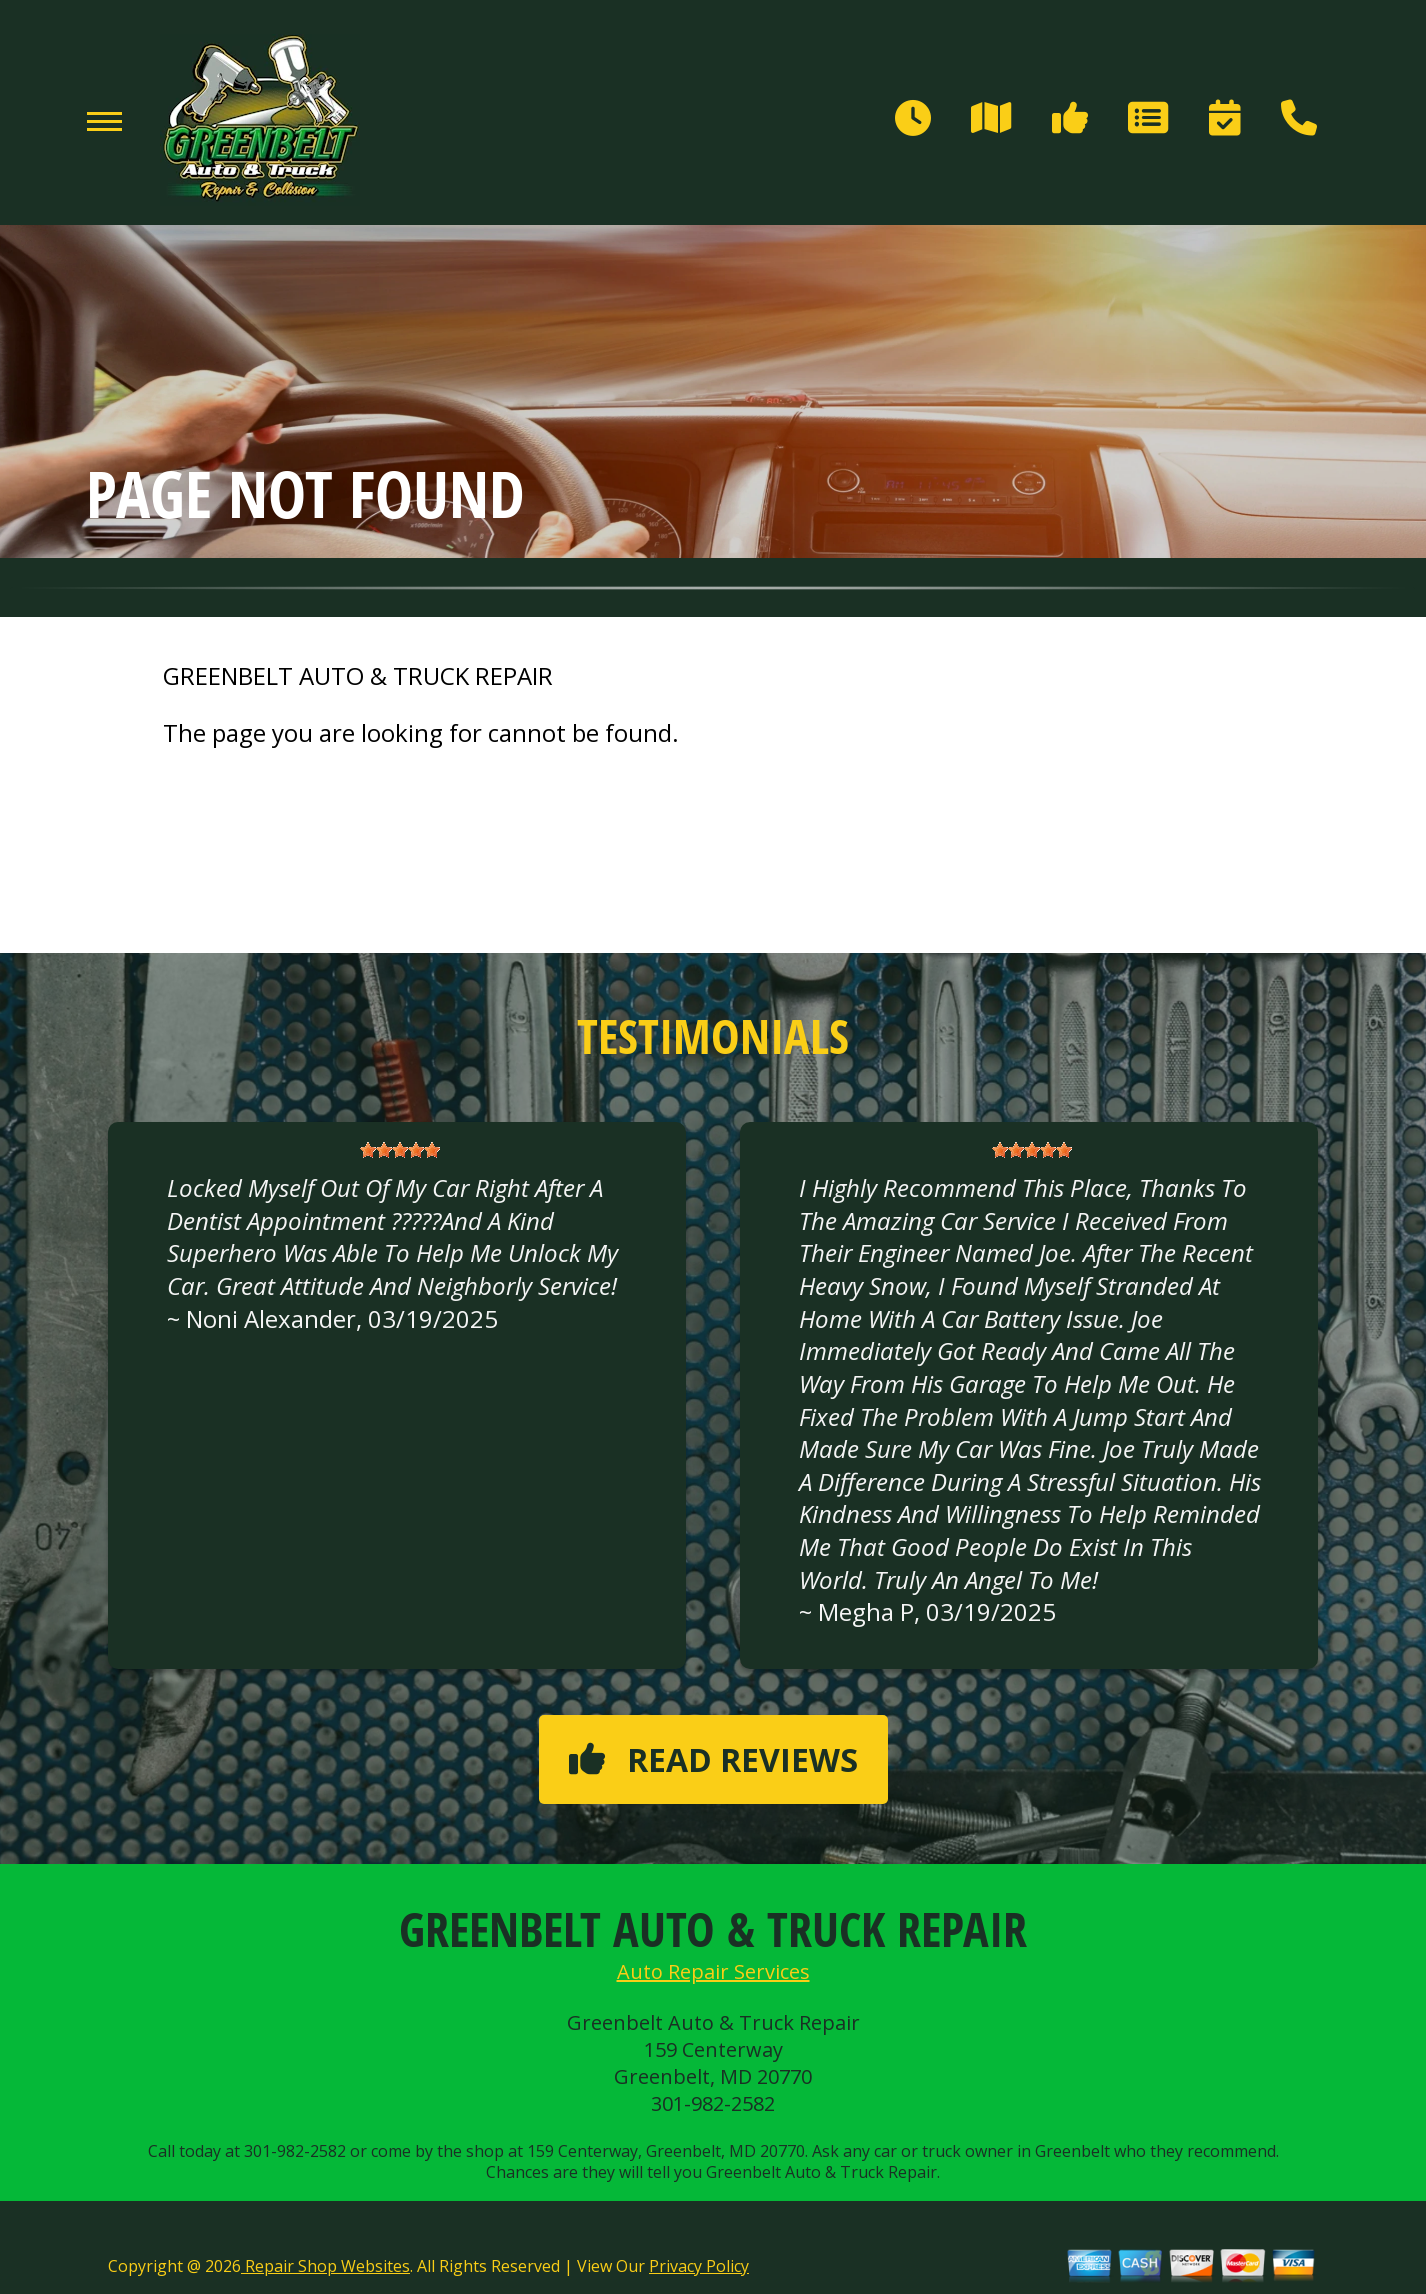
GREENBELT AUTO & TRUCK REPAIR (358, 676)
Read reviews (713, 1759)
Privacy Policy (699, 2266)
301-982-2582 (713, 2103)
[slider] (400, 1150)
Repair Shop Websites (325, 2266)
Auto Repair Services (713, 1971)
